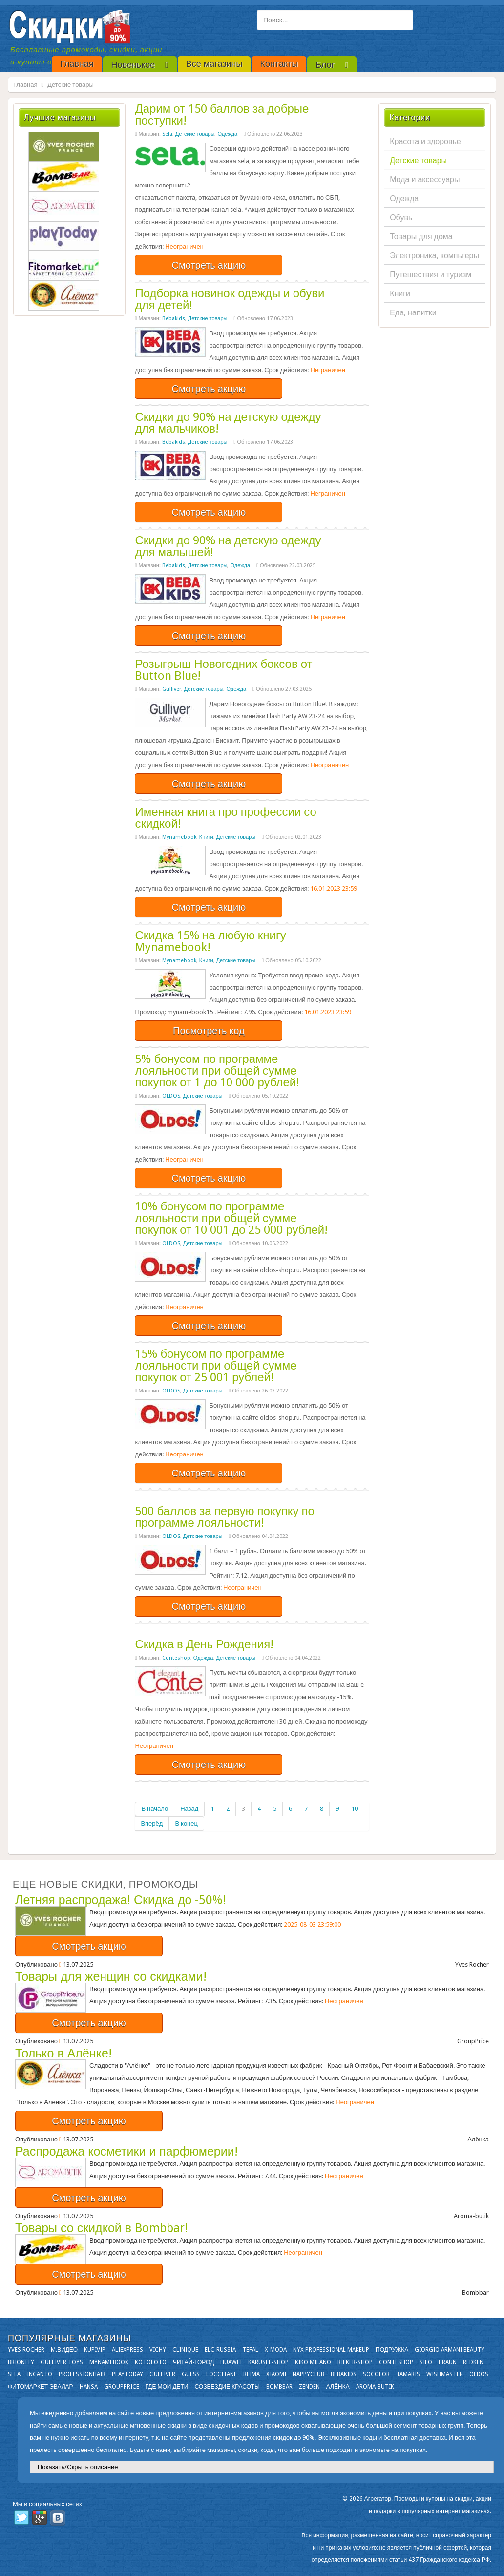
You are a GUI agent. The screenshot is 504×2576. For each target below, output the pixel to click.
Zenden (309, 2386)
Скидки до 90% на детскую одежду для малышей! (228, 546)
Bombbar (279, 2386)
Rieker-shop (355, 2362)
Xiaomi (276, 2374)
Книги (206, 837)
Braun (448, 2362)
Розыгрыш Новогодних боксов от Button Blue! (223, 670)
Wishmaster (444, 2374)
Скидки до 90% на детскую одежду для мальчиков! (228, 423)
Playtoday (127, 2374)
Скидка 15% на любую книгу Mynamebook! (210, 941)
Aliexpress (127, 2350)
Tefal (250, 2350)
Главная (25, 84)
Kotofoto (151, 2362)
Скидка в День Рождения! (204, 1644)
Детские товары (195, 134)
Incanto (39, 2374)
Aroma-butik (375, 2386)
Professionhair (82, 2374)
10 (354, 1808)
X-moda (276, 2350)
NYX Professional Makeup (331, 2350)
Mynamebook (179, 837)
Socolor (376, 2374)
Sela (167, 134)
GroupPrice (121, 2386)
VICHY (157, 2350)
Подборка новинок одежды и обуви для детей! (229, 299)
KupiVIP (94, 2350)
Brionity (21, 2362)
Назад (189, 1808)
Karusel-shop (268, 2362)
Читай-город (193, 2362)
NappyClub (308, 2374)
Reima (251, 2374)
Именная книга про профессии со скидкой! (225, 818)
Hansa (89, 2386)
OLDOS (171, 1096)
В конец (186, 1823)
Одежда (227, 134)
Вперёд (152, 1823)
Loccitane (221, 2374)
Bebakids (173, 318)
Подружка (392, 2350)
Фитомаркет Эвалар (40, 2386)
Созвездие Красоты (226, 2386)
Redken (473, 2362)
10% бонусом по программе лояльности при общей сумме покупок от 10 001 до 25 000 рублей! (231, 1218)
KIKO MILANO (313, 2362)
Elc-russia (220, 2350)
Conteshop (176, 1658)
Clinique (185, 2350)
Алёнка (338, 2386)
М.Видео (64, 2350)
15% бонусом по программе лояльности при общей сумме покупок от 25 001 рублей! (215, 1365)
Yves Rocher (26, 2350)
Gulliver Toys (62, 2362)
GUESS (191, 2374)
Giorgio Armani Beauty (449, 2350)
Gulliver (171, 689)
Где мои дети (167, 2386)
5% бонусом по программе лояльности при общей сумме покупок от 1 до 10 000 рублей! (217, 1070)
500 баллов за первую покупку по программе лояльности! (224, 1517)
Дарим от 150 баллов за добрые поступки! (222, 114)
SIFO (426, 2362)
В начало (154, 1808)
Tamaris (408, 2374)
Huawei (231, 2362)
